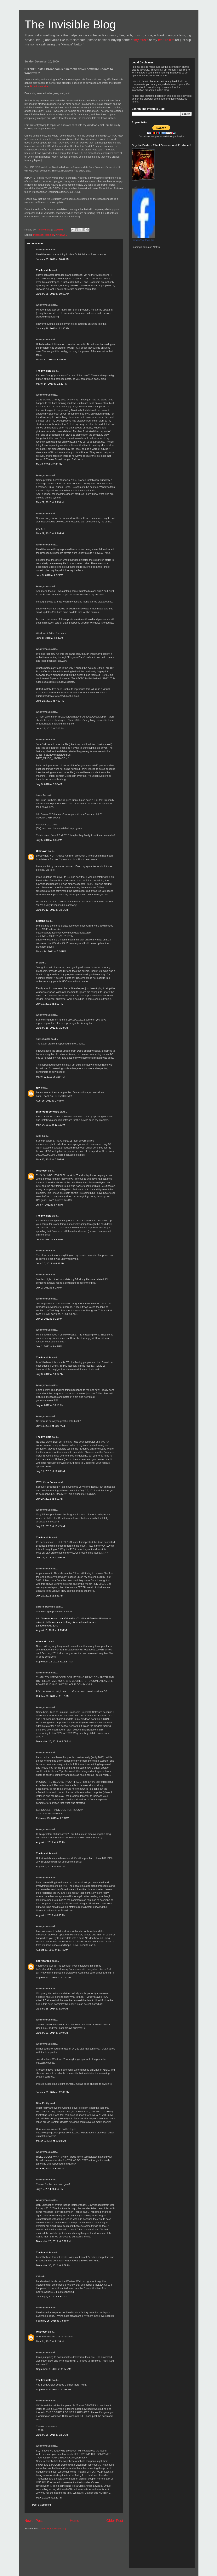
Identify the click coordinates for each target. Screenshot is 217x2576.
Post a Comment (41, 2504)
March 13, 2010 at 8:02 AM (51, 359)
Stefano (40, 920)
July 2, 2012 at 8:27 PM (49, 1287)
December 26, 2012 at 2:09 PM (53, 1741)
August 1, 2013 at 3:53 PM (51, 1842)
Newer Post (34, 2521)
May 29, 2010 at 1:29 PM (50, 533)
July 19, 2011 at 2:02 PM (50, 1003)
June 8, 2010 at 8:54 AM (49, 638)
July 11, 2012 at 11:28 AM (50, 1471)
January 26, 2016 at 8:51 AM (52, 2434)
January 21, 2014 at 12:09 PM (52, 2092)
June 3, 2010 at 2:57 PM (49, 575)
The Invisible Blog (70, 24)
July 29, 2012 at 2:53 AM (49, 1595)
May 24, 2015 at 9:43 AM (50, 2341)
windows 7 (61, 234)
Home (74, 2521)
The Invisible (43, 270)
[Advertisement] (42, 2550)
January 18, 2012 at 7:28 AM (52, 1027)
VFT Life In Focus (46, 1482)
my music (141, 40)
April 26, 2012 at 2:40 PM (50, 1100)
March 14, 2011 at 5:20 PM (51, 951)
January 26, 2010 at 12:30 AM (52, 328)
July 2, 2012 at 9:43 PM (49, 1346)
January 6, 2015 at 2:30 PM (51, 2296)
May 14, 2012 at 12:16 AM (50, 1124)
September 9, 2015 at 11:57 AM (53, 2389)
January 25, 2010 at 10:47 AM (52, 259)
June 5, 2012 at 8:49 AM (49, 1239)
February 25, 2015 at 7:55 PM (52, 2320)
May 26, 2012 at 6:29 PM (50, 1159)
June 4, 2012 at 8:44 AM (49, 1204)
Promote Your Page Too (143, 240)
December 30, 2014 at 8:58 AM (53, 2265)
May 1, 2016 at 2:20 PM (49, 2497)
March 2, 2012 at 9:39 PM (50, 1076)
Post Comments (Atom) (53, 2528)
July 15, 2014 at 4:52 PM (50, 2189)
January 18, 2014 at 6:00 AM (52, 2008)
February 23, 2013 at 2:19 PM (52, 1818)
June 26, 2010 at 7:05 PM (50, 728)
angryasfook (43, 1960)
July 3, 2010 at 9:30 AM (49, 784)
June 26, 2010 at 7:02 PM (50, 700)
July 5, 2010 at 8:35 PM (49, 840)
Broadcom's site (39, 86)
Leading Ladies (139, 187)
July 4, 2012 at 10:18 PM (50, 1405)
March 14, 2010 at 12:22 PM (51, 383)
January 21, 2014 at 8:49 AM (52, 2032)
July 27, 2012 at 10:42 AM (50, 1526)
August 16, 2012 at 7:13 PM (51, 1630)
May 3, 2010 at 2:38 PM (49, 464)
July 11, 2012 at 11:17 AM (50, 1425)
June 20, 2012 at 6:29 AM (50, 1263)
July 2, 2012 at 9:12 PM (49, 1318)
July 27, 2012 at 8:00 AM (49, 1498)
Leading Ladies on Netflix (146, 247)
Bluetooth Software (47, 1111)
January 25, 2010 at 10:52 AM (52, 293)
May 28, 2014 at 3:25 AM (50, 2168)
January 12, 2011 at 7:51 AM (52, 909)
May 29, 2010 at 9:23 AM (50, 502)
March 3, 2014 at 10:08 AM (51, 2140)
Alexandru (42, 1641)
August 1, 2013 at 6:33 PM (51, 1915)
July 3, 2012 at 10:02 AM (49, 1374)
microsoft (38, 234)
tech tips (49, 234)
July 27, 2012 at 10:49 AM (50, 1557)
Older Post (114, 2521)
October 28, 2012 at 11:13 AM (52, 1696)
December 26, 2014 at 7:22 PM (53, 2241)
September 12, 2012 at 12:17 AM (54, 1661)
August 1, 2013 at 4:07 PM (51, 1866)
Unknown (42, 851)
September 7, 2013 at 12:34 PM (53, 1977)
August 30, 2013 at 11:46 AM (52, 1949)
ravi (38, 1087)
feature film (166, 40)
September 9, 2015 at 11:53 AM (53, 2369)
